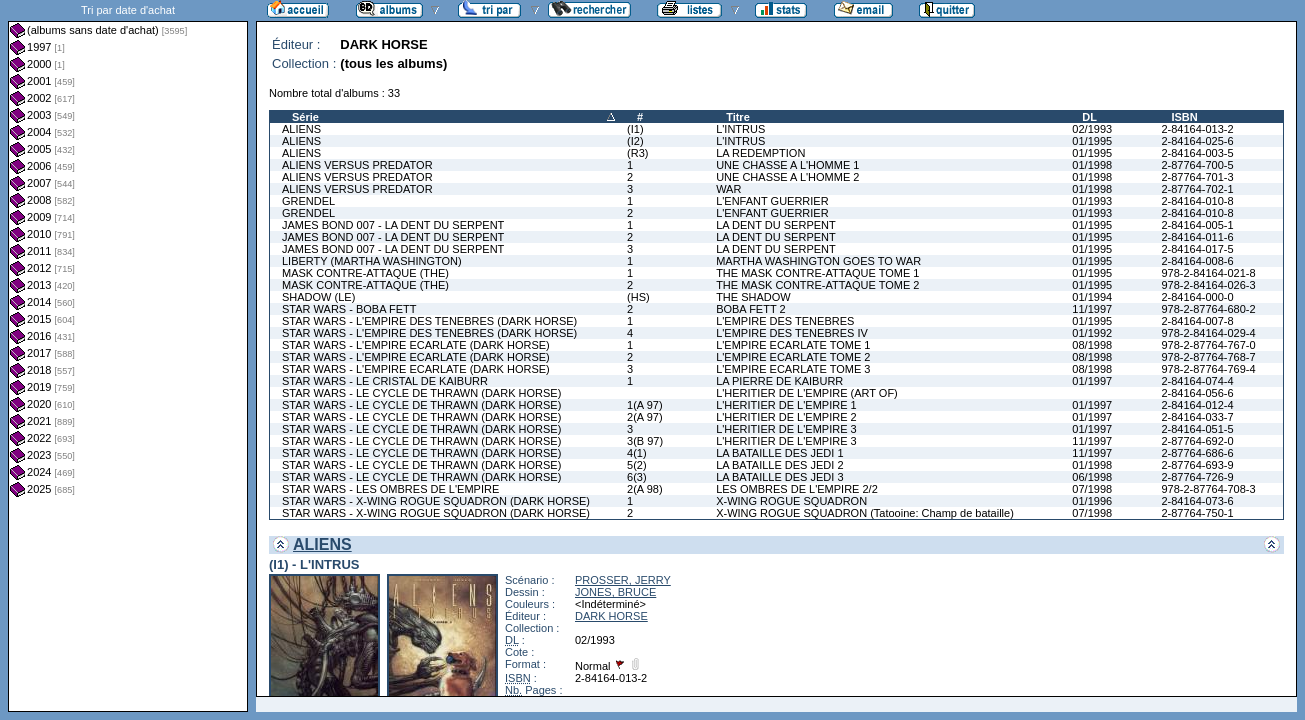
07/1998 (1092, 489)
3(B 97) (645, 441)
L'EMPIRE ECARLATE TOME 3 (793, 369)
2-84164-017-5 (1197, 249)
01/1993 (1092, 201)
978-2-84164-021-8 (1208, 273)
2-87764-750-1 (1197, 513)
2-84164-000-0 (1197, 297)
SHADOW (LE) (318, 297)
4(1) (637, 453)
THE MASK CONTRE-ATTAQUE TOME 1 (817, 273)
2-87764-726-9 (1197, 477)
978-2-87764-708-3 (1208, 489)
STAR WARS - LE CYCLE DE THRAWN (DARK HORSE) (421, 393)
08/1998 (1092, 345)
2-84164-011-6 (1197, 237)
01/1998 (1092, 165)
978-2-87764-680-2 (1208, 309)
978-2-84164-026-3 (1208, 285)
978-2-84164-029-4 (1208, 333)
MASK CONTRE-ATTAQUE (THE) (365, 273)
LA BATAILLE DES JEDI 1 (779, 453)
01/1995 (1092, 141)
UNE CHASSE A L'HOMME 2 (787, 177)
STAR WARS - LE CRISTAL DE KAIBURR (385, 381)
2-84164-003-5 (1197, 153)
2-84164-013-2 (1197, 129)
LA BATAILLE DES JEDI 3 (779, 477)
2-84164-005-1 (1197, 225)
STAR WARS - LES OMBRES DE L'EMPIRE (390, 489)
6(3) (637, 477)
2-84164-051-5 (1197, 429)
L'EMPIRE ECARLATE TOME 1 (793, 345)
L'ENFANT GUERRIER (772, 201)
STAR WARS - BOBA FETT (349, 309)
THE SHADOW (753, 297)
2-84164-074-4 (1197, 381)
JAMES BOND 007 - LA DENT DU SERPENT (393, 225)
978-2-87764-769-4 (1208, 369)
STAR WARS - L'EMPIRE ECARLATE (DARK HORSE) (416, 345)
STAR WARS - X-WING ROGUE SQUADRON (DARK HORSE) (436, 501)
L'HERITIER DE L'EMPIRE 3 (786, 429)
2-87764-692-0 (1197, 441)
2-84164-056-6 (1197, 393)
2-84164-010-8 (1197, 201)
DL (1089, 117)
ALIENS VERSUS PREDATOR (357, 165)
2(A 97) (644, 417)
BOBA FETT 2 (751, 309)
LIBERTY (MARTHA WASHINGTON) (372, 261)
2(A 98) (644, 489)
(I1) (635, 129)
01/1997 (1092, 381)
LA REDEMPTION (760, 153)
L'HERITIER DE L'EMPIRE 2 (786, 417)
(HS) (638, 297)
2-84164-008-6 (1197, 261)
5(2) (637, 465)
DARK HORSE (611, 616)
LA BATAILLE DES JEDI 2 (779, 465)
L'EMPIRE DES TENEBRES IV (792, 333)
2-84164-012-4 (1197, 405)
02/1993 (1092, 129)
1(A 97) (644, 405)
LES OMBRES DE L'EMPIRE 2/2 (797, 489)
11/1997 (1092, 309)
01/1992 (1092, 333)
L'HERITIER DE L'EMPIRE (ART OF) (807, 393)
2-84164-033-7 (1197, 417)
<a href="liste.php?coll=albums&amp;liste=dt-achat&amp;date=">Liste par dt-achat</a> (128, 356)
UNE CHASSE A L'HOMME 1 (787, 165)
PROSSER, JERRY (623, 580)
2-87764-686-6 (1197, 453)
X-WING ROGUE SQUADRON (791, 501)
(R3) (637, 153)
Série (305, 117)
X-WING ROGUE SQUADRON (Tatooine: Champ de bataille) (865, 513)
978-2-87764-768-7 (1208, 357)
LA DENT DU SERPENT (776, 225)
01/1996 (1092, 501)
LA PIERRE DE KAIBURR (779, 381)
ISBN (1184, 117)
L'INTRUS (740, 129)
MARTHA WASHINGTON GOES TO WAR (818, 261)
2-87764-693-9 (1197, 465)
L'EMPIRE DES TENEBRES (785, 321)
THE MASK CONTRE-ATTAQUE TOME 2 (817, 285)
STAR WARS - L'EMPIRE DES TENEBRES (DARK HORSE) (429, 321)
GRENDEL (308, 201)
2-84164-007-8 (1197, 321)
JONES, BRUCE (615, 592)
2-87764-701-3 (1197, 177)
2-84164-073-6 (1197, 501)
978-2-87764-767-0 (1208, 345)
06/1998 (1092, 477)
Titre (738, 117)
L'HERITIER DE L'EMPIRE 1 (786, 405)
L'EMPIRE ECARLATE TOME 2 (793, 357)
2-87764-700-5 (1197, 165)
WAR (728, 189)
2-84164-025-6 (1197, 141)
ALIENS (301, 129)
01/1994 (1092, 297)
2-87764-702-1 (1197, 189)
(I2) (635, 141)
